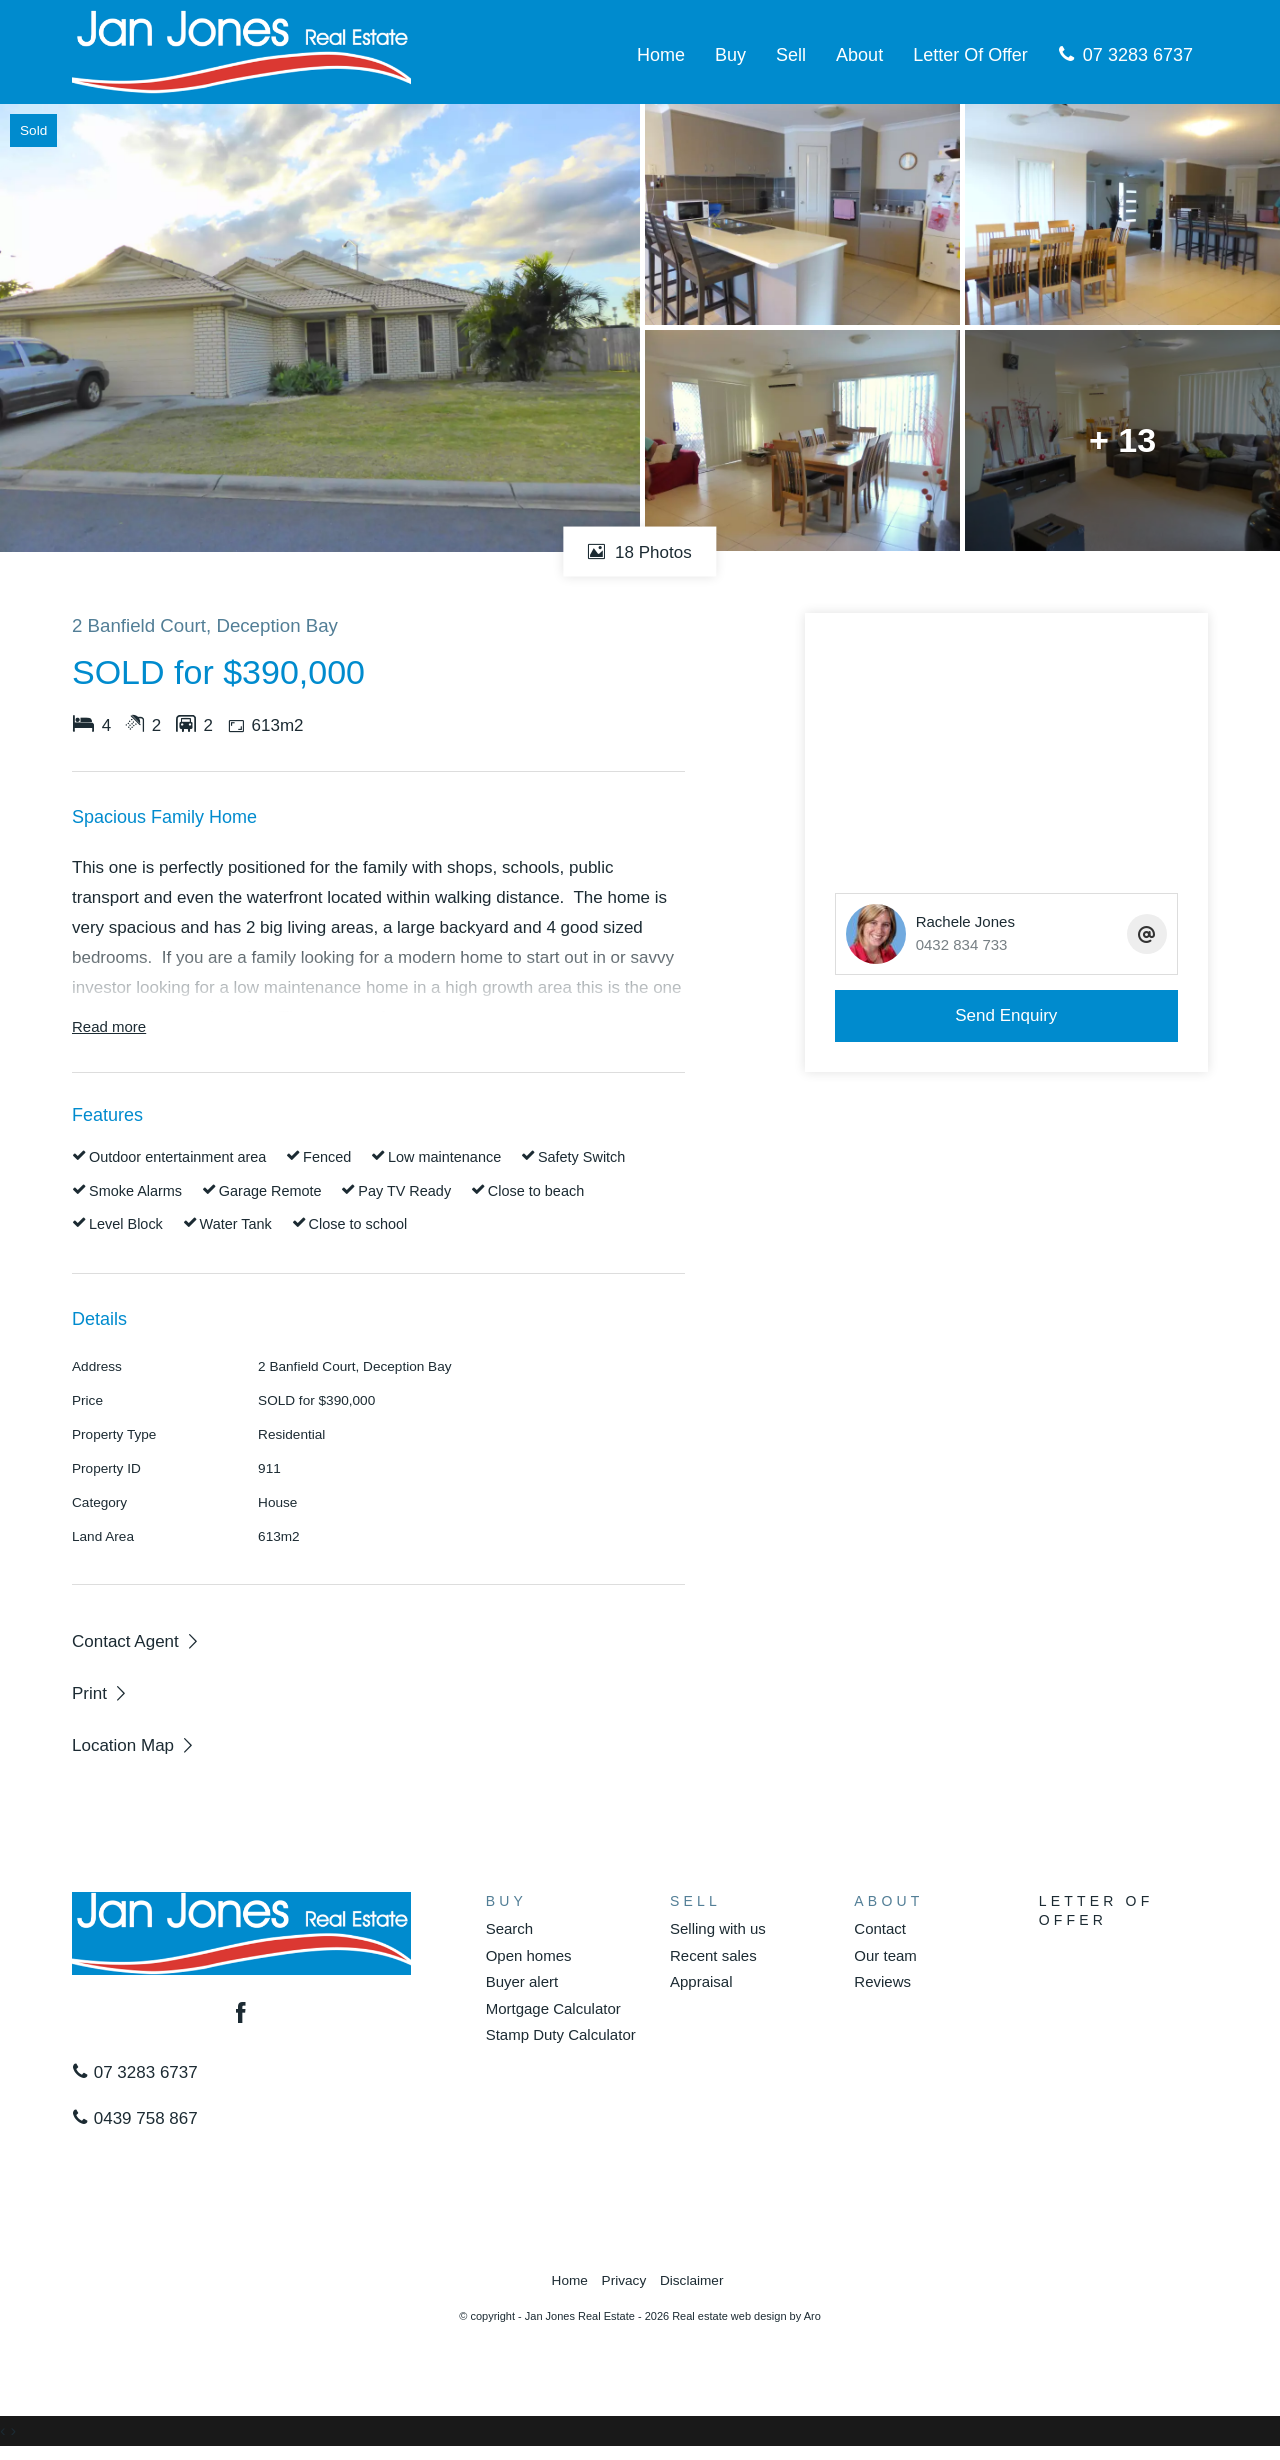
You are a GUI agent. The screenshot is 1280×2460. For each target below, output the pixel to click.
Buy (730, 55)
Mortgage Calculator (553, 2008)
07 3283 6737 (1125, 55)
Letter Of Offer (970, 55)
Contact (880, 1928)
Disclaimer (691, 2280)
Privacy (624, 2280)
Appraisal (701, 1981)
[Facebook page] (242, 2015)
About (859, 55)
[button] (100, 1693)
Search (510, 1928)
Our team (885, 1955)
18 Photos (639, 551)
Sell (791, 55)
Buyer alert (522, 1981)
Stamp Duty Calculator (561, 2034)
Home (661, 55)
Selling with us (718, 1928)
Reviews (882, 1981)
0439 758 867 (135, 2118)
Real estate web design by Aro (746, 2316)
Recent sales (713, 1955)
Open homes (529, 1955)
